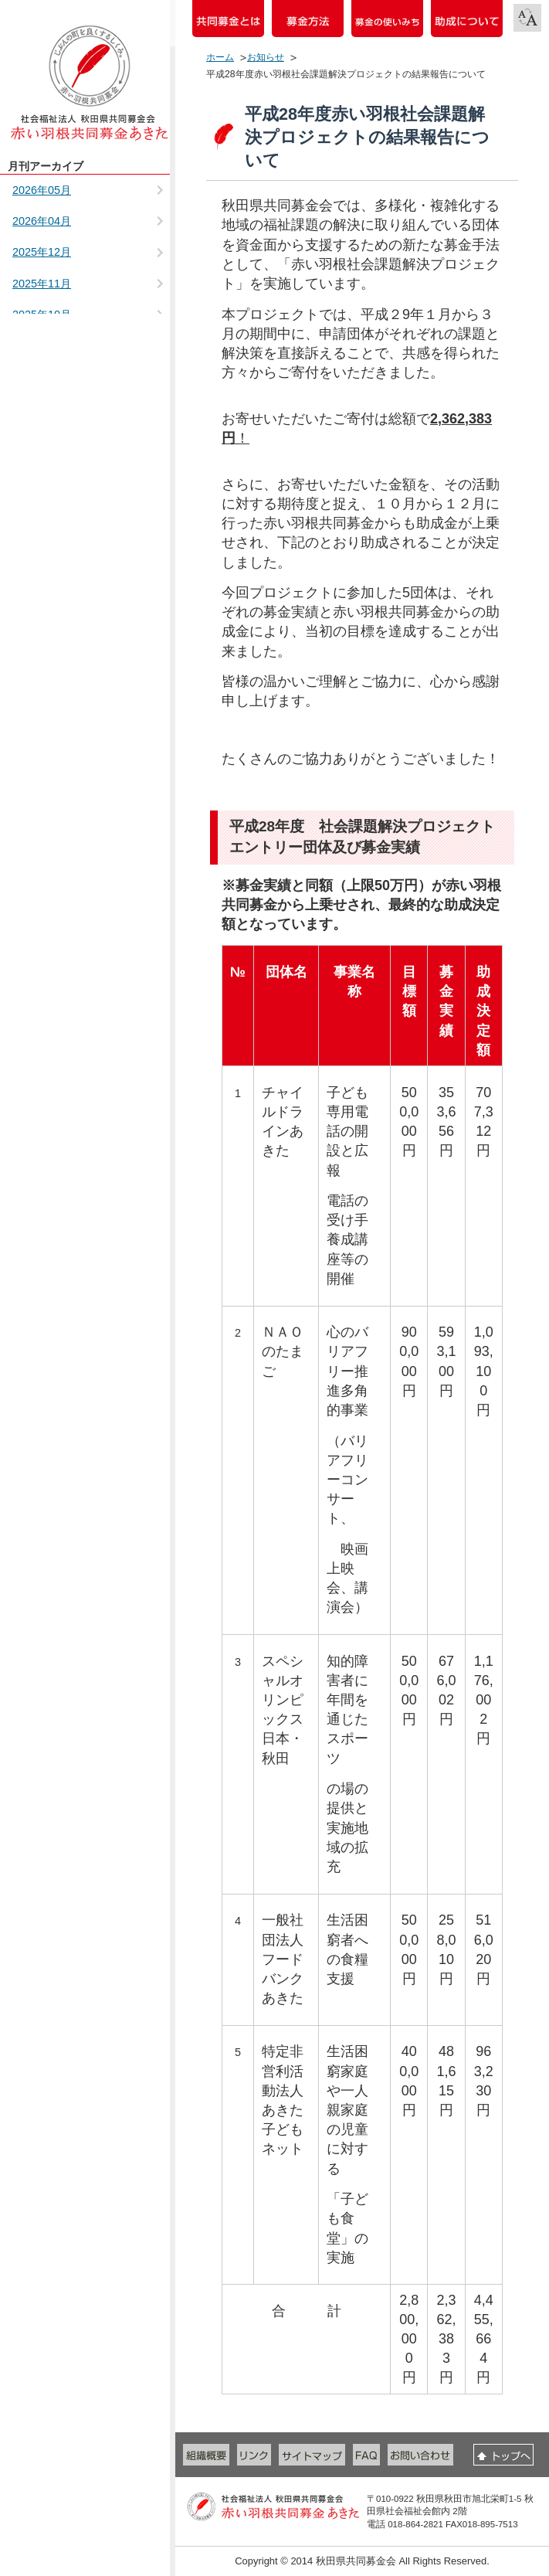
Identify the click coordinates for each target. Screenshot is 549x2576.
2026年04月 (41, 221)
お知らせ (265, 57)
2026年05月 (41, 190)
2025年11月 (41, 283)
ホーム (220, 57)
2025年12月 (41, 252)
